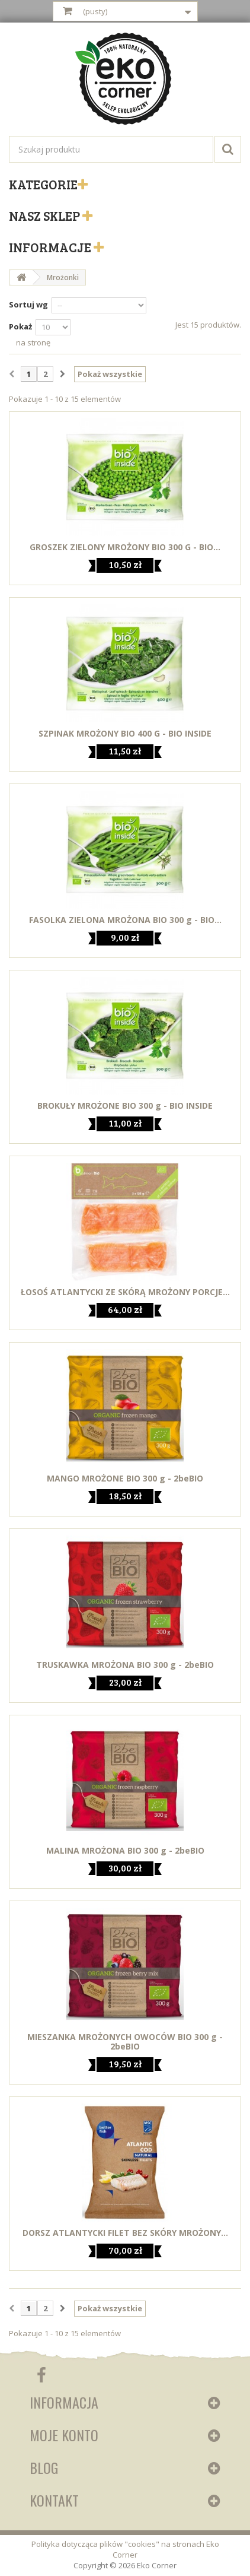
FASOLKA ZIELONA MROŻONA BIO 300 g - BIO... (125, 920)
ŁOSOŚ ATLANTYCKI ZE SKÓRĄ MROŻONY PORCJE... (125, 1292)
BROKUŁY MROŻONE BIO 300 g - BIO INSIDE (125, 1106)
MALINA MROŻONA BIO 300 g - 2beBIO (125, 1850)
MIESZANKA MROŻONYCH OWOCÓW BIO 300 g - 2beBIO (125, 2041)
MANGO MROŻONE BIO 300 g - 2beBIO (125, 1478)
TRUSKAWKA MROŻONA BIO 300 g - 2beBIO (125, 1665)
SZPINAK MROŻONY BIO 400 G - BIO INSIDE (125, 733)
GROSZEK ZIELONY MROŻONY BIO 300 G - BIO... (125, 547)
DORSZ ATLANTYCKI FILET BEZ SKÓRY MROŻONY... (125, 2233)
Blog (44, 2467)
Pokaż (20, 326)
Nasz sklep (45, 215)
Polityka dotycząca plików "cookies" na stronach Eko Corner (125, 2549)
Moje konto (64, 2434)
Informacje (51, 247)
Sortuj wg (28, 304)
